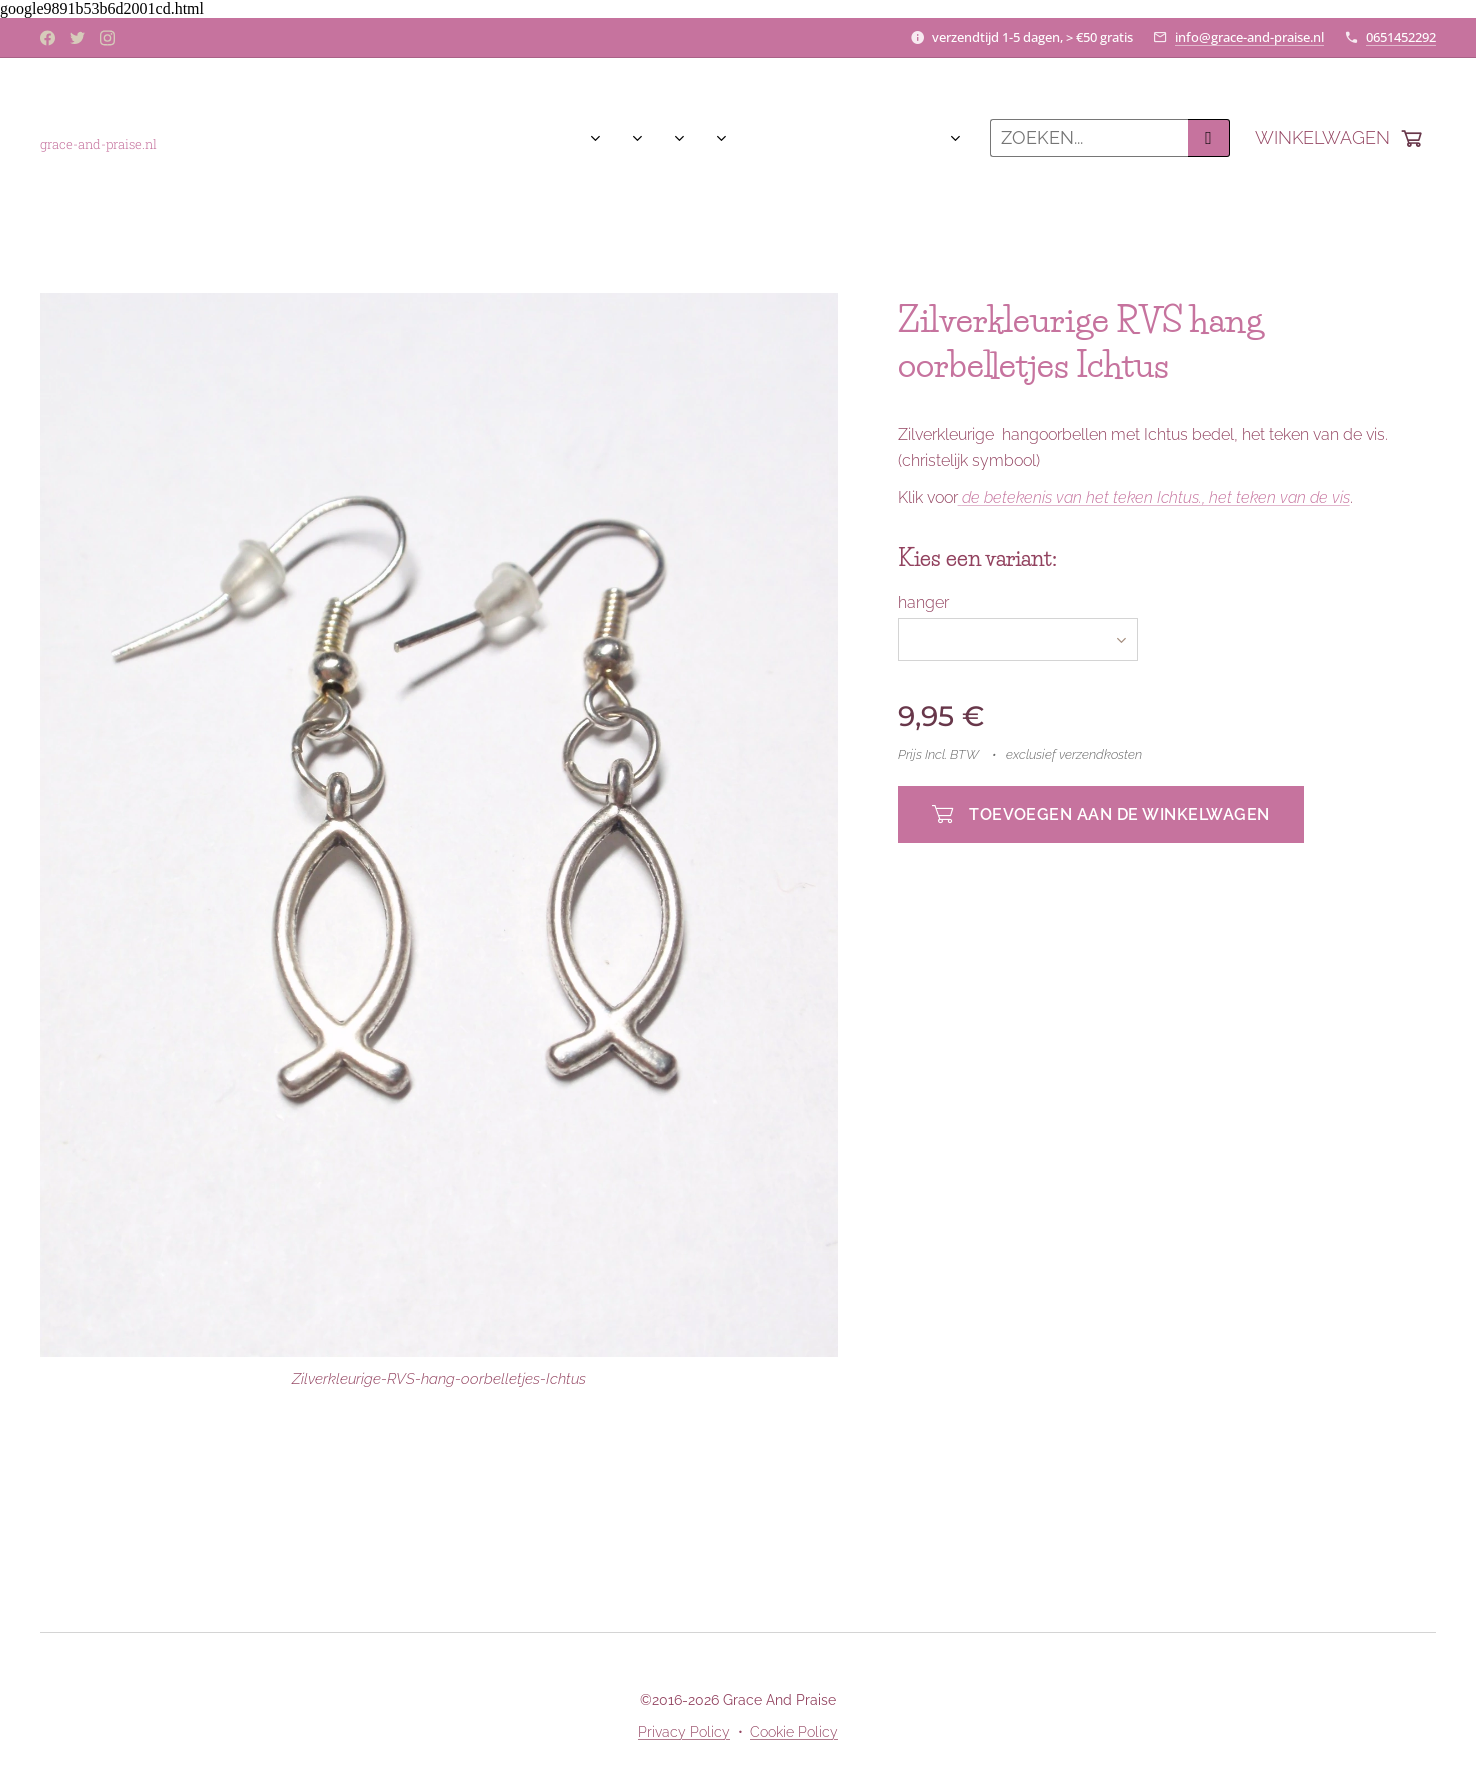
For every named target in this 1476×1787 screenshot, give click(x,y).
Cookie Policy (794, 1732)
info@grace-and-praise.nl (1249, 37)
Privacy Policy (684, 1732)
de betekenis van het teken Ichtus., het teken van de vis (1156, 497)
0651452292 (1401, 37)
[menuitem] (229, 138)
